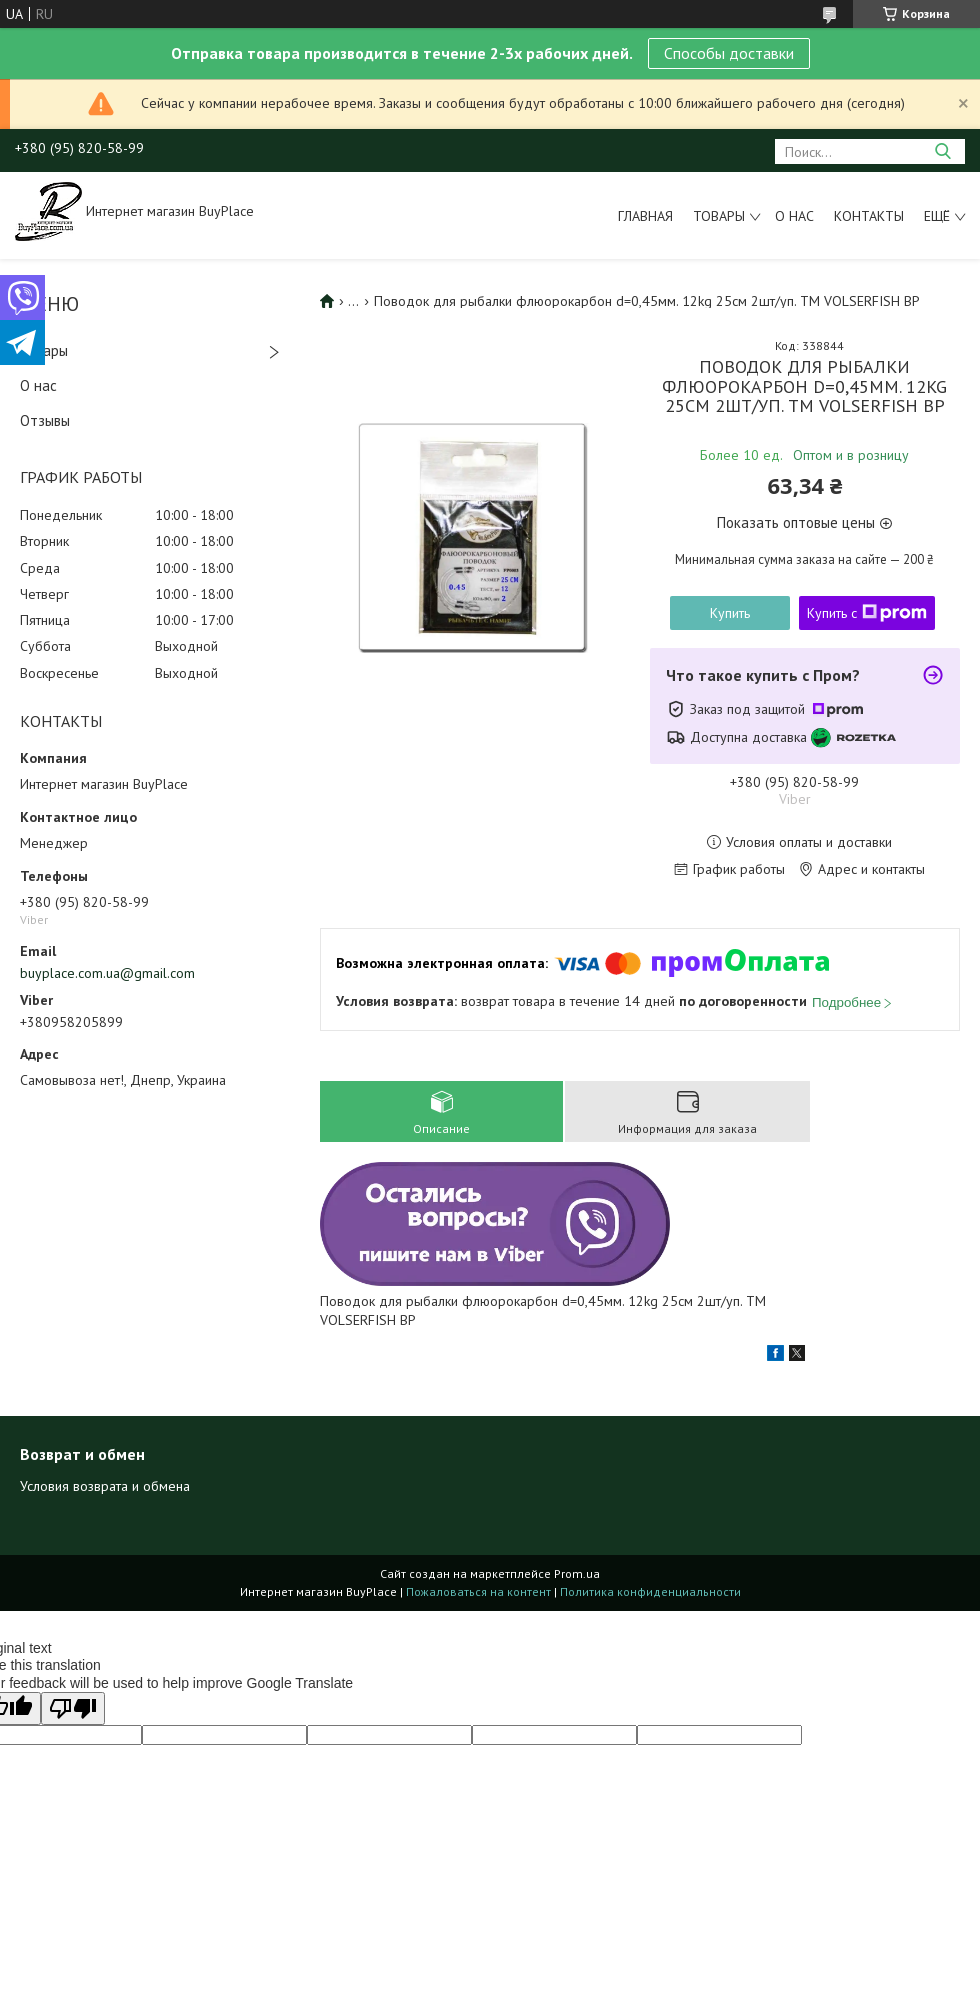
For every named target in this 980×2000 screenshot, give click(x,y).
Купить (730, 613)
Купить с (867, 613)
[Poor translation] (73, 1708)
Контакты (869, 216)
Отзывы (45, 420)
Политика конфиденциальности (650, 1591)
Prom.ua (577, 1573)
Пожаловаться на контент (478, 1591)
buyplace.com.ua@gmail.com (107, 973)
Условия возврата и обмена (105, 1486)
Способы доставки (729, 53)
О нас (794, 216)
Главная (645, 216)
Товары (719, 216)
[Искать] (942, 151)
